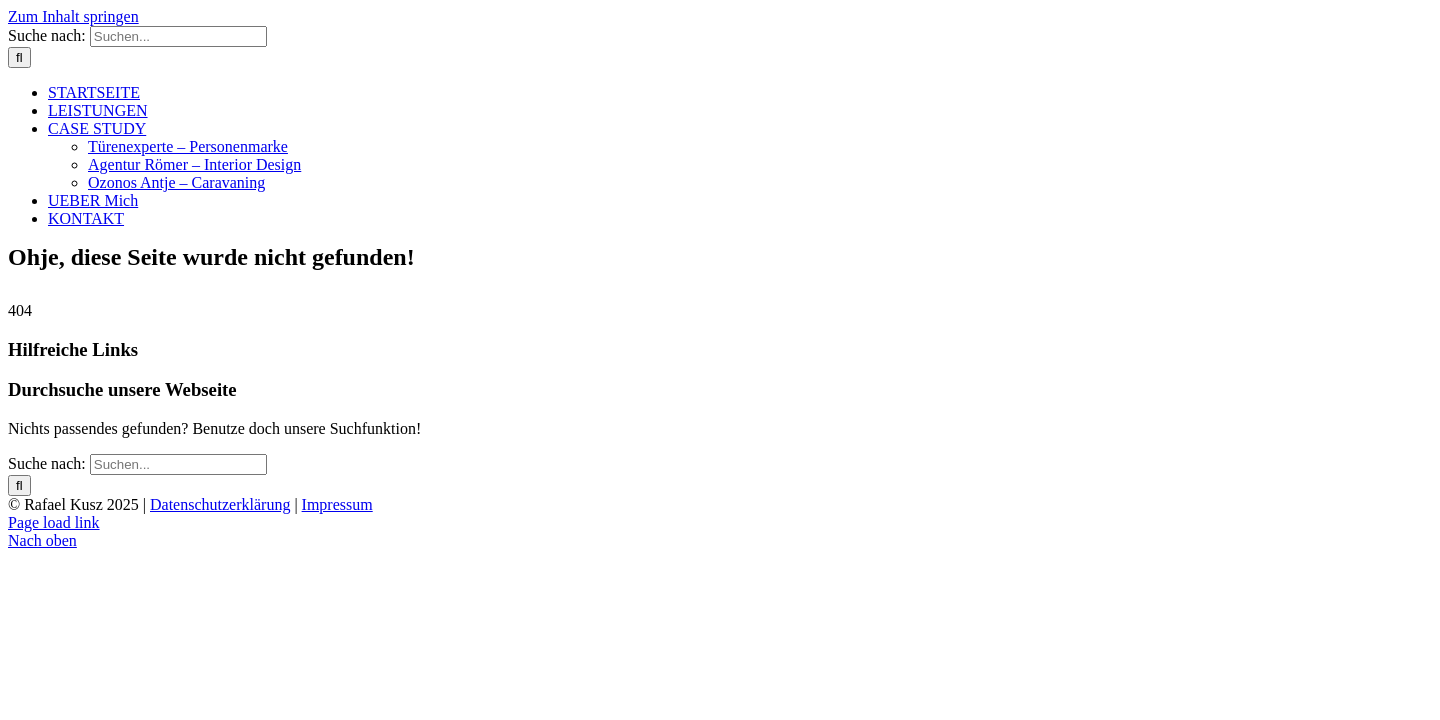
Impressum (337, 504)
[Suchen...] (178, 36)
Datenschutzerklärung (220, 504)
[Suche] (19, 57)
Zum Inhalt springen (73, 16)
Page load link (54, 522)
